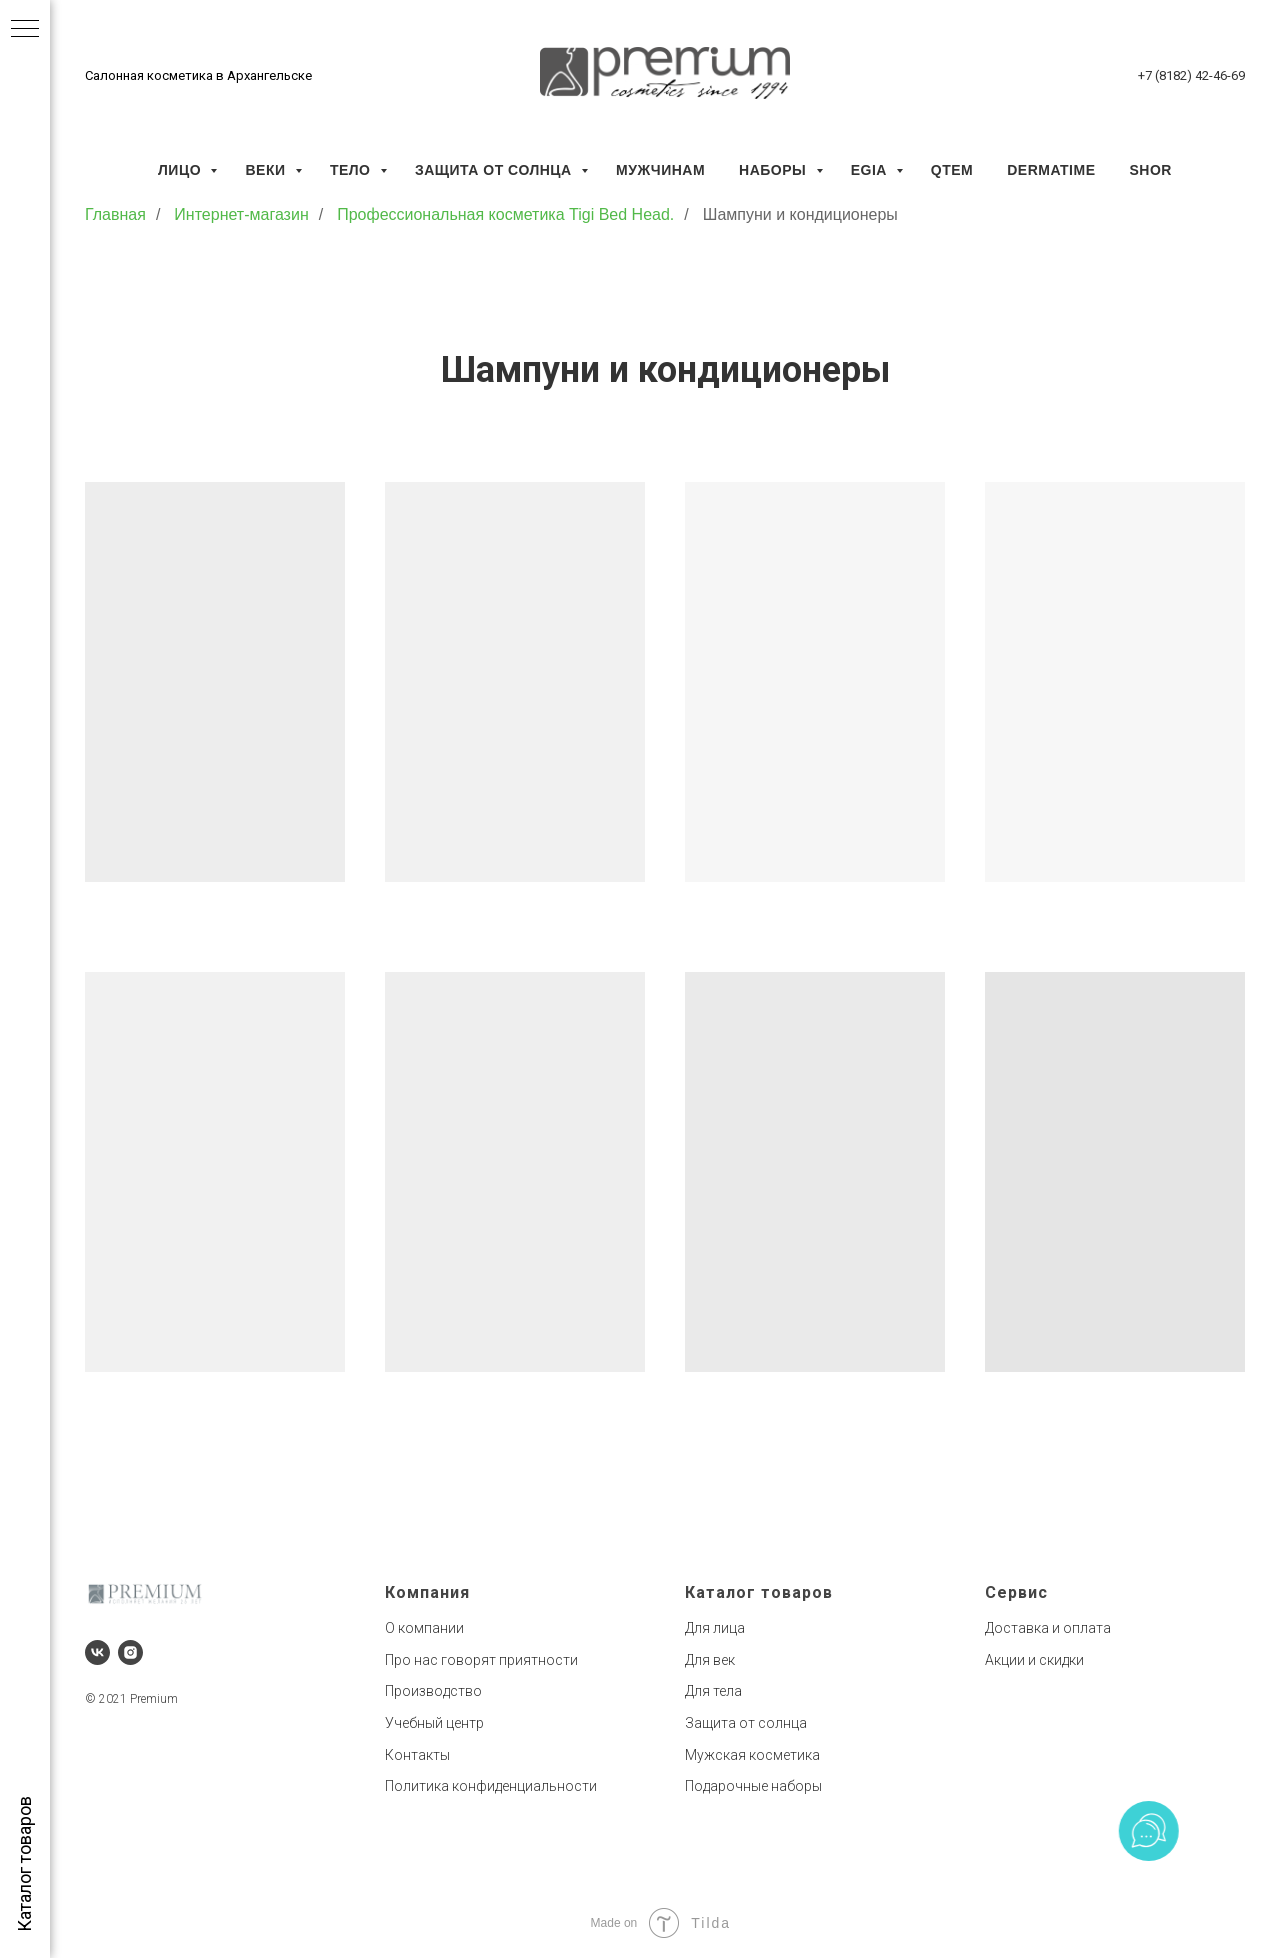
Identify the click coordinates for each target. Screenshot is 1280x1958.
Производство (433, 1691)
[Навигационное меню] (25, 30)
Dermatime (1051, 170)
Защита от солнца (495, 170)
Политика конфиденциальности (491, 1786)
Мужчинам (660, 170)
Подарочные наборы (753, 1786)
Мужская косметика (752, 1755)
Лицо (181, 170)
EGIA (871, 170)
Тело (352, 170)
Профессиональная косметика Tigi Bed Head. (505, 214)
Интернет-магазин (241, 214)
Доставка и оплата (1048, 1628)
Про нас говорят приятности (481, 1660)
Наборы (775, 170)
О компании (424, 1628)
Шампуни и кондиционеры (800, 214)
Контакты (417, 1755)
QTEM (952, 170)
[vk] (97, 1652)
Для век (710, 1660)
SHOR (1150, 170)
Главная (115, 214)
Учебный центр (434, 1723)
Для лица (715, 1628)
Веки (267, 170)
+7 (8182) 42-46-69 (1191, 75)
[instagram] (130, 1652)
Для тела (713, 1691)
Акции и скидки (1034, 1660)
